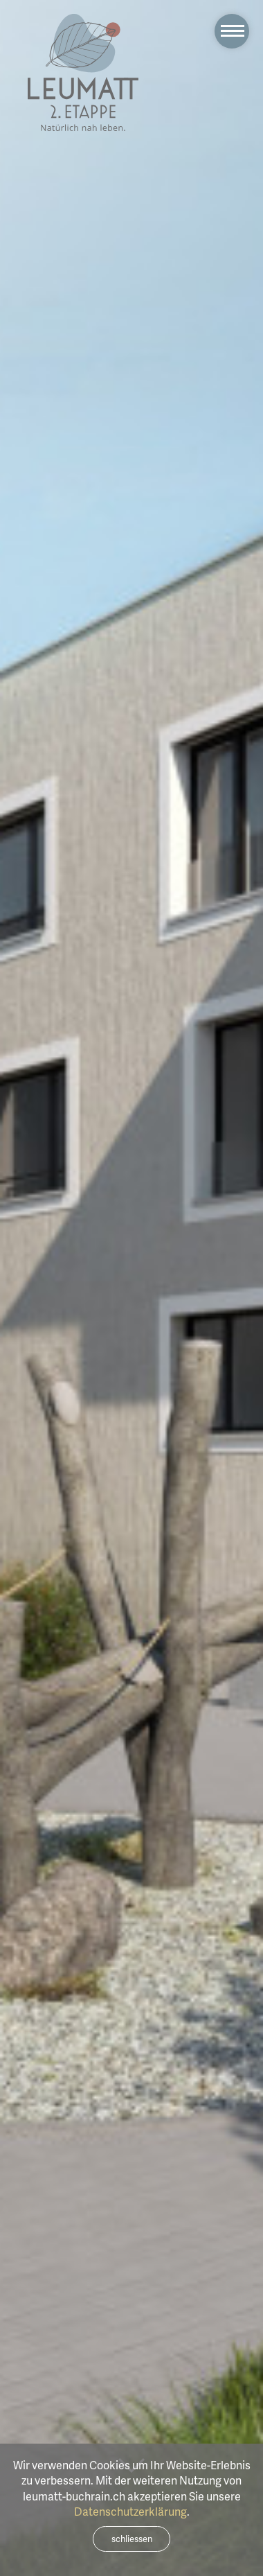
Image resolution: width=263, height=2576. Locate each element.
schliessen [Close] (131, 2538)
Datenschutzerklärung (130, 2511)
